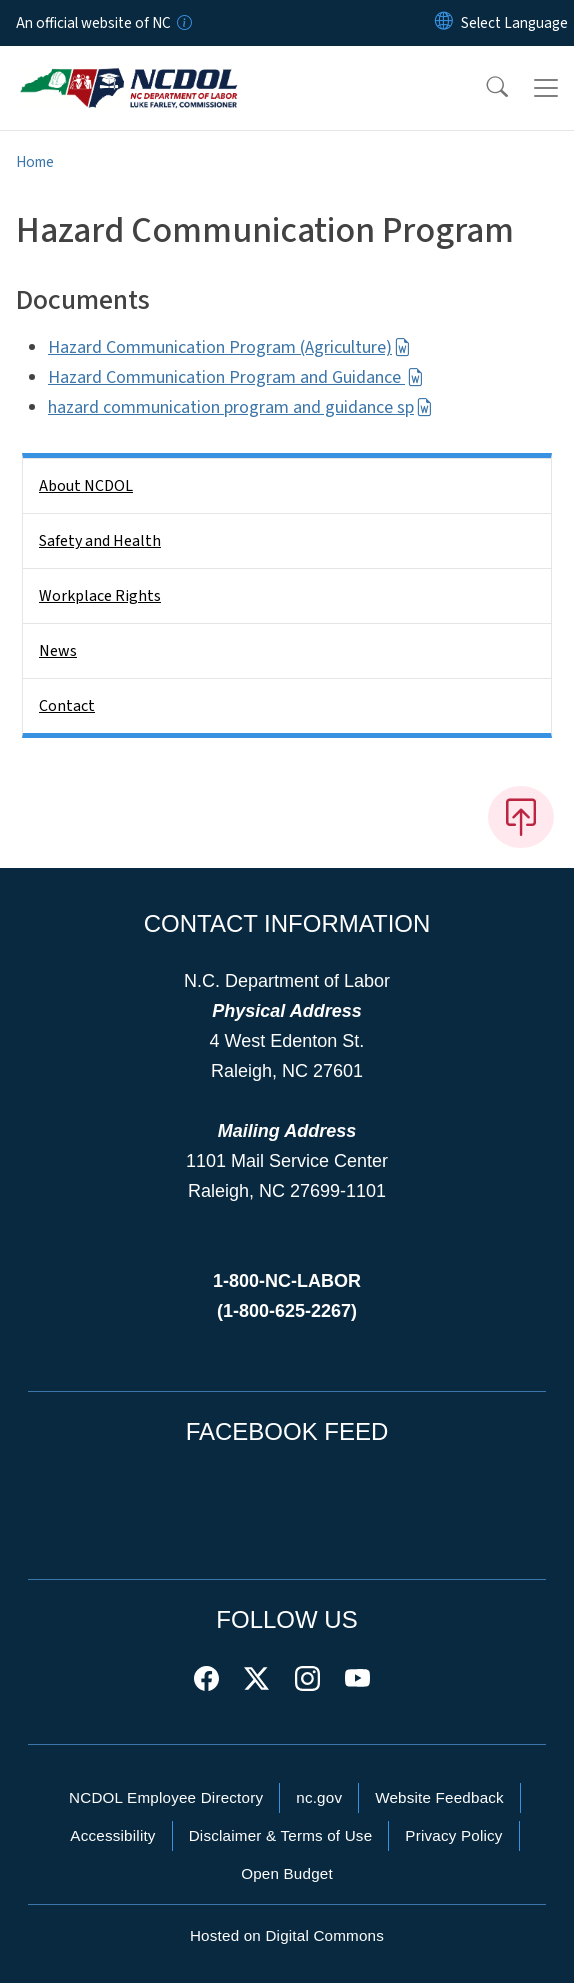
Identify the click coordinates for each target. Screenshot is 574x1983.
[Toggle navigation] (546, 88)
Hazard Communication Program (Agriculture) (229, 347)
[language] (514, 23)
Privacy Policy (453, 1835)
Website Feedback (439, 1797)
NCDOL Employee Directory (166, 1797)
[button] (484, 88)
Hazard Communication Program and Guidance (236, 377)
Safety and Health (100, 541)
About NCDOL (86, 486)
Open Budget (287, 1873)
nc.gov (319, 1797)
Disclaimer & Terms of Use (281, 1835)
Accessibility (112, 1835)
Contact (67, 706)
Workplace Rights (100, 596)
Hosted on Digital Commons (287, 1935)
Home (35, 162)
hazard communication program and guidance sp (240, 407)
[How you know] (183, 23)
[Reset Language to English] (444, 23)
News (58, 651)
